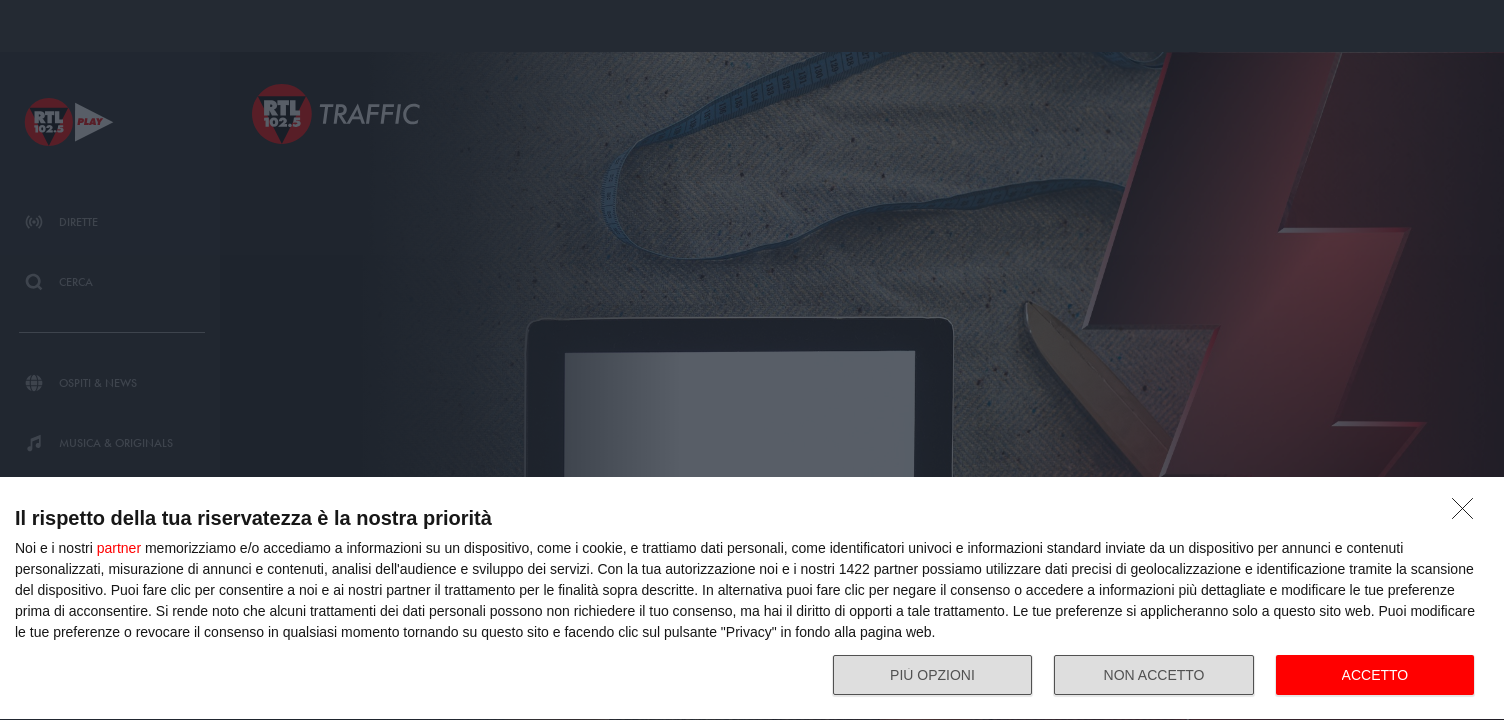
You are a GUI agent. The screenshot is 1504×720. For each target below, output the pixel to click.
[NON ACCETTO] (1468, 514)
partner (119, 548)
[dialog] (752, 599)
